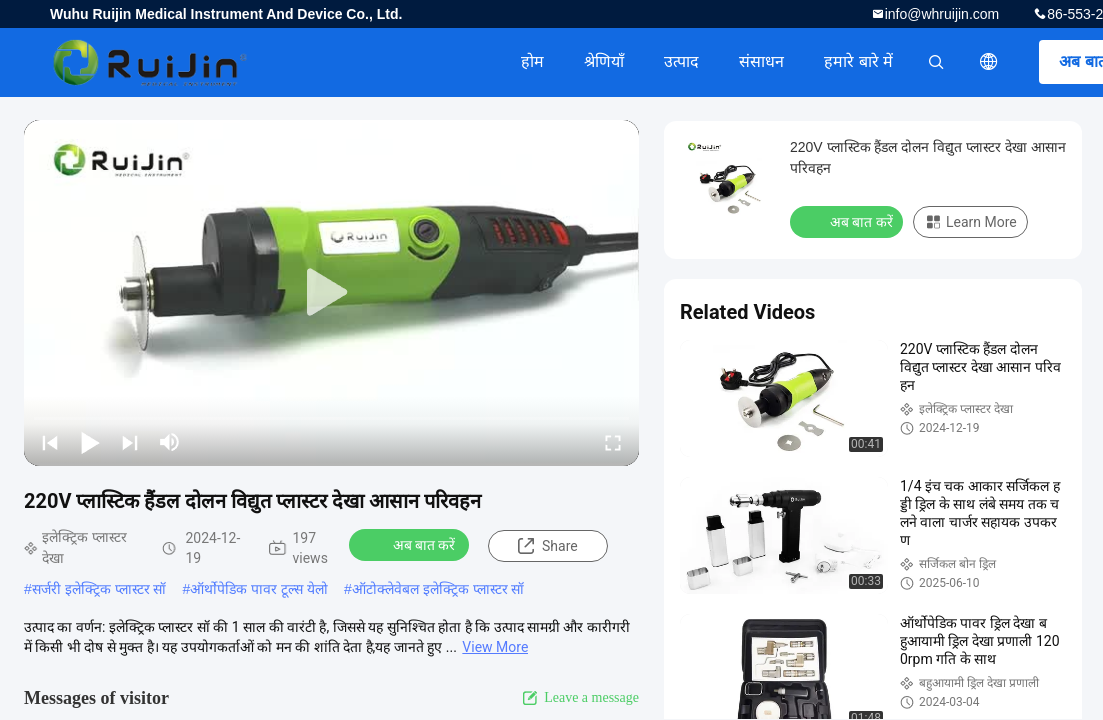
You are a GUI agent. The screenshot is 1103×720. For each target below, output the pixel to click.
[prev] (50, 442)
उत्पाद (681, 61)
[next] (130, 442)
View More (495, 647)
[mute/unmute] (170, 442)
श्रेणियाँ (604, 61)
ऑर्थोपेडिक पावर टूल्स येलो (259, 589)
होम (532, 61)
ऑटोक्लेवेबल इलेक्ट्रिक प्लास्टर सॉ (438, 589)
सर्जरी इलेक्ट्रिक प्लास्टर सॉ (99, 589)
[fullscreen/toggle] (613, 442)
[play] (332, 293)
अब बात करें (411, 544)
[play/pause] (90, 442)
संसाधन (761, 61)
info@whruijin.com (942, 14)
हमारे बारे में (858, 61)
